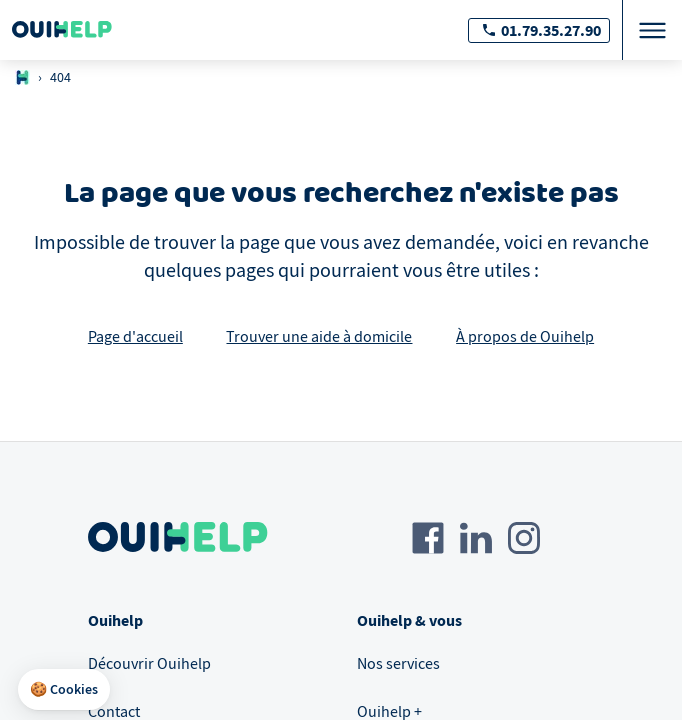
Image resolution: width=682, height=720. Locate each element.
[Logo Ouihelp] (62, 30)
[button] (64, 690)
